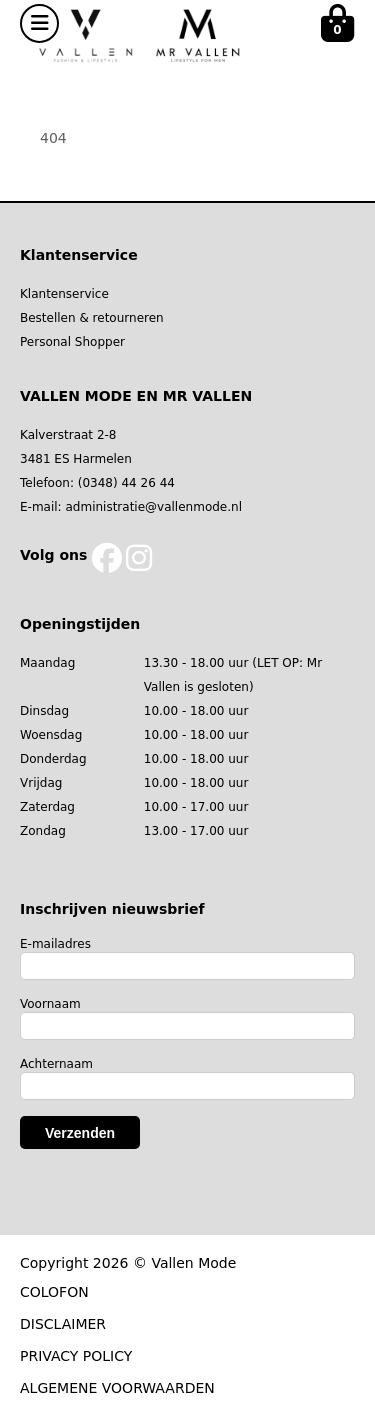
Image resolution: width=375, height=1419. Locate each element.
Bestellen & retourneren (92, 318)
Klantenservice (64, 294)
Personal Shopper (72, 342)
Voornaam (50, 1004)
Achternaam (56, 1064)
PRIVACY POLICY (76, 1356)
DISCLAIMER (63, 1324)
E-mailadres (55, 944)
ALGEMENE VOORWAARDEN (117, 1388)
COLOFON (54, 1292)
